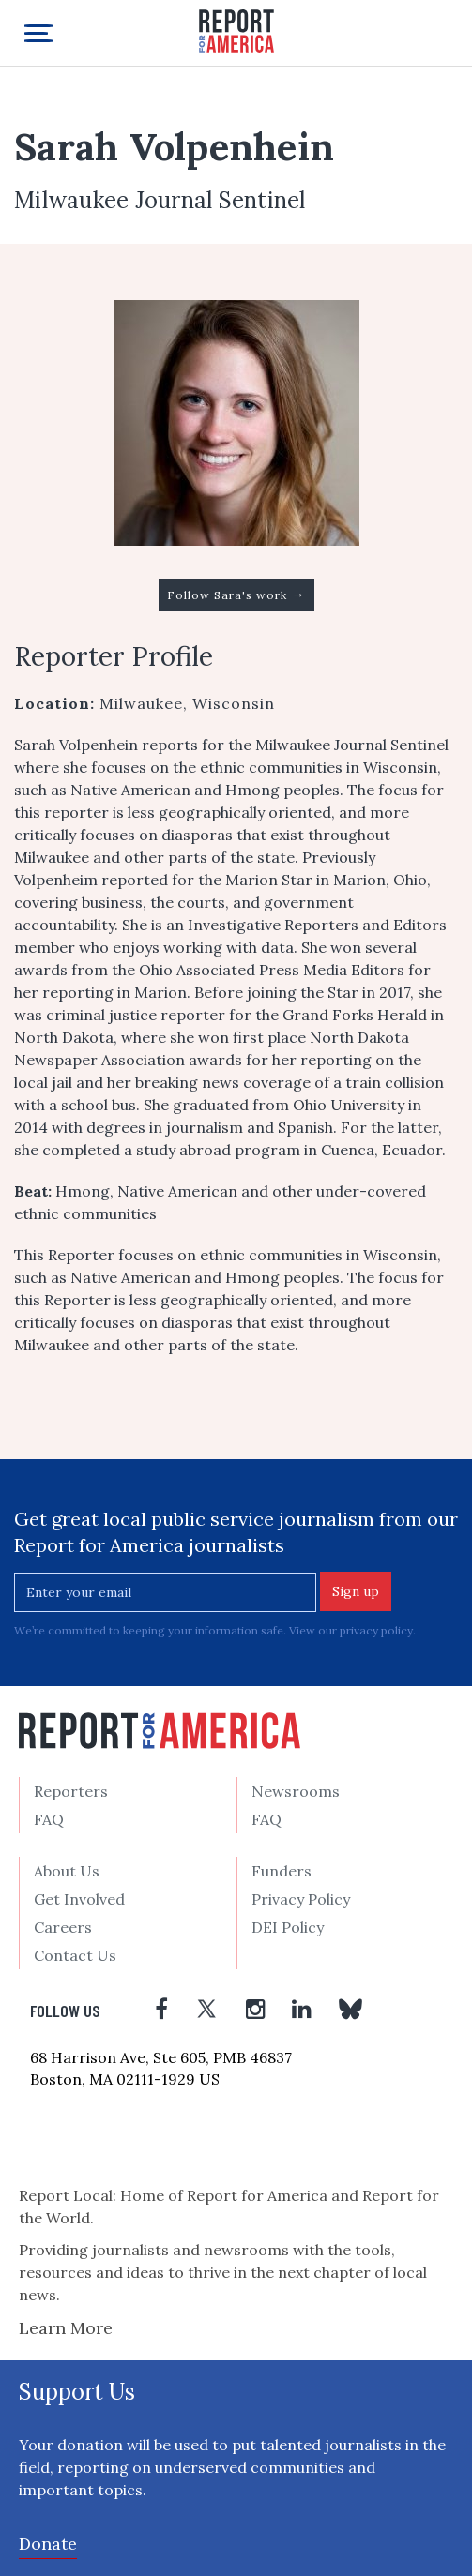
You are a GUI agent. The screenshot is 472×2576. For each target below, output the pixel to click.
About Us (66, 1870)
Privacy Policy (300, 1899)
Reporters (71, 1791)
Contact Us (75, 1955)
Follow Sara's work (236, 594)
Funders (281, 1870)
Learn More (66, 2328)
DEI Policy (287, 1927)
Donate (48, 2543)
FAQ (49, 1819)
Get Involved (79, 1899)
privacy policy (376, 1630)
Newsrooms (295, 1791)
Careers (63, 1927)
